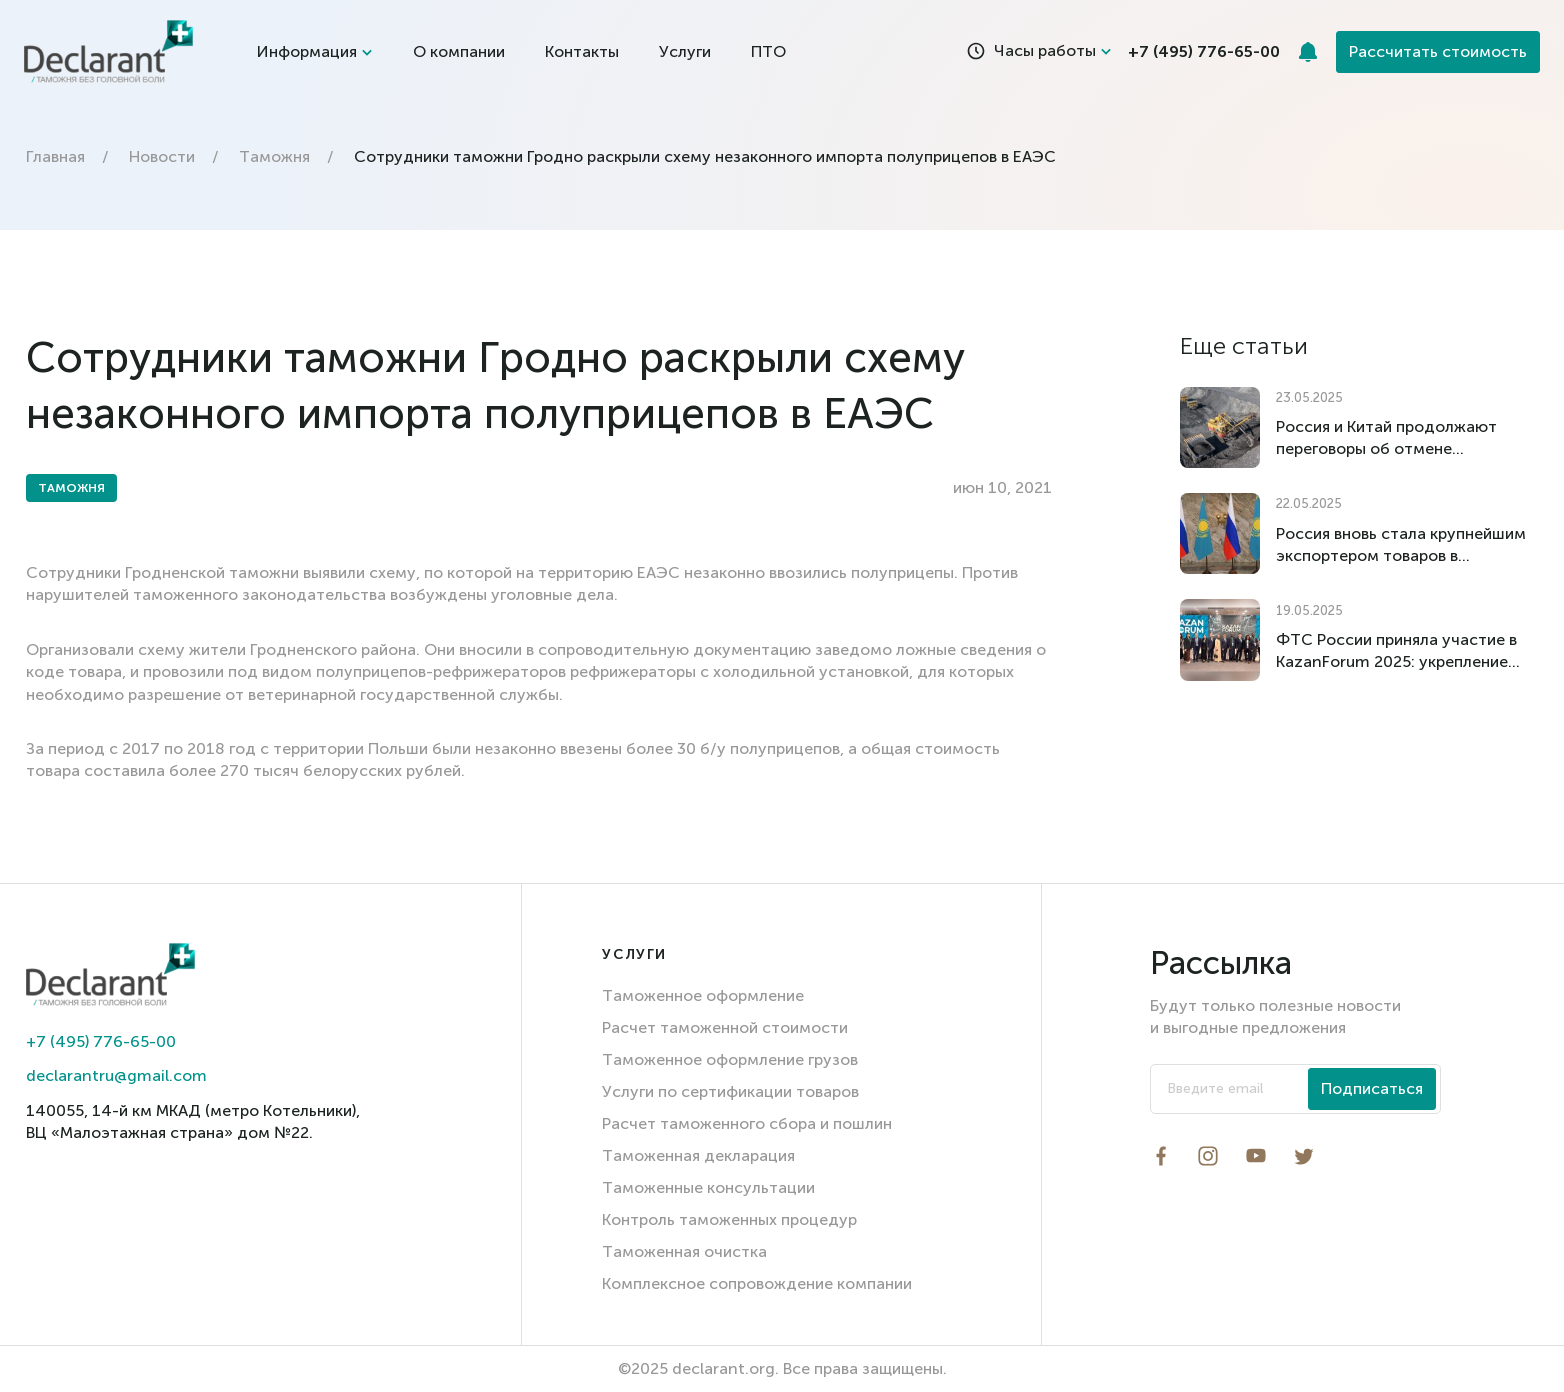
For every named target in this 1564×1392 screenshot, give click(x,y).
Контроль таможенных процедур (729, 1219)
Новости (162, 156)
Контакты (582, 51)
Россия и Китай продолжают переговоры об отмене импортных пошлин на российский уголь (1386, 438)
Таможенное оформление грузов (730, 1059)
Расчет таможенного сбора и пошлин (747, 1123)
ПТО (768, 51)
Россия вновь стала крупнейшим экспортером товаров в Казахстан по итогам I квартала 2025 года (1401, 545)
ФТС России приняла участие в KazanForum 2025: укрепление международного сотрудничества (1396, 651)
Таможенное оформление (703, 995)
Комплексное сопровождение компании (757, 1283)
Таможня (274, 156)
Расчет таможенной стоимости (725, 1027)
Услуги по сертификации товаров (730, 1091)
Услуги (685, 51)
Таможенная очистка (684, 1251)
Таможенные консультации (708, 1187)
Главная (55, 156)
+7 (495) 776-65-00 (101, 1041)
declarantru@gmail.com (116, 1075)
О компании (459, 51)
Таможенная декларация (698, 1155)
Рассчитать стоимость (1438, 51)
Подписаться (1372, 1088)
